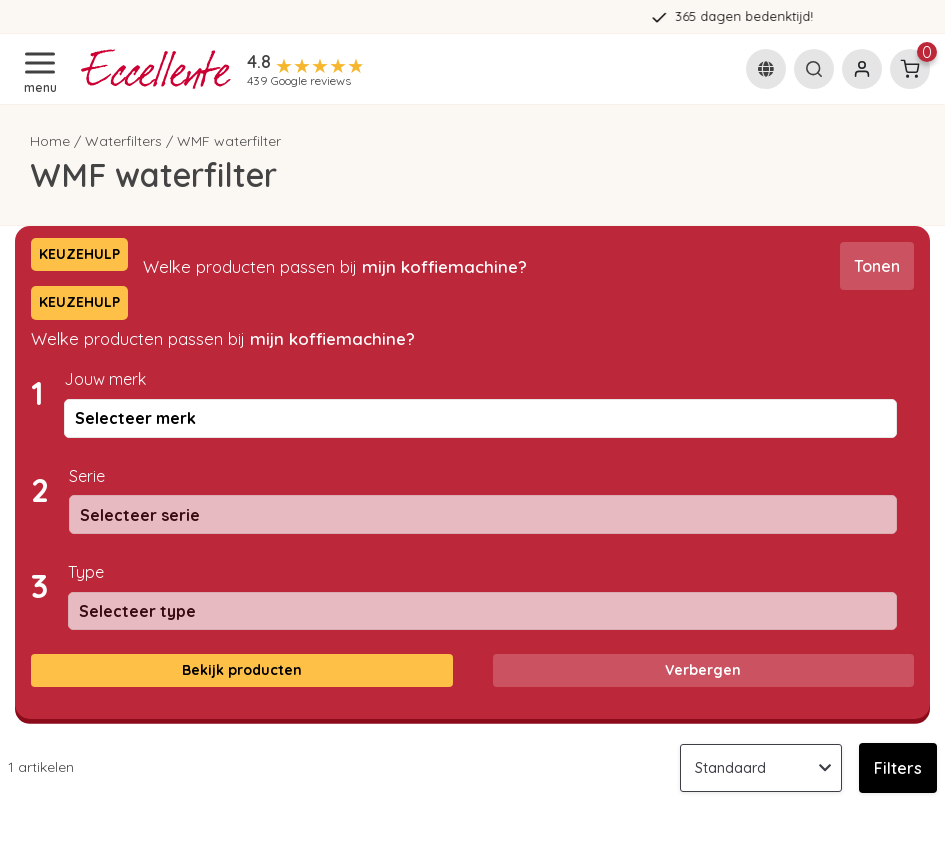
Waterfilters (123, 141)
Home (50, 141)
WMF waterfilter (229, 141)
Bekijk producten (242, 670)
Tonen (877, 266)
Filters (898, 768)
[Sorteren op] (761, 768)
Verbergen (703, 670)
